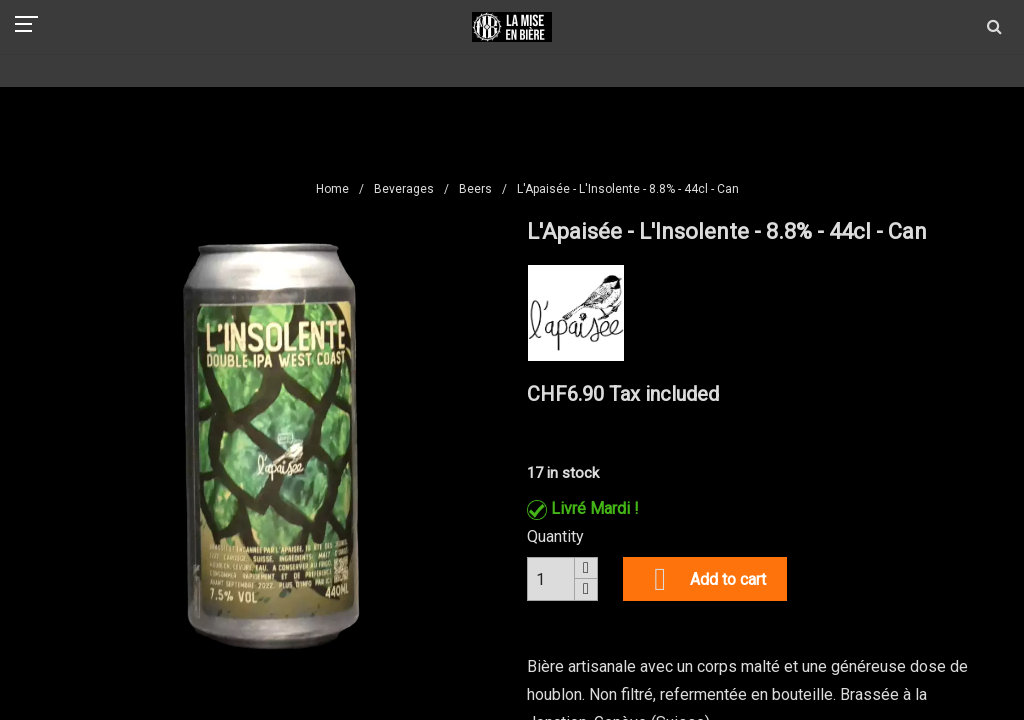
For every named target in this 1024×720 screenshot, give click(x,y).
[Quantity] (551, 579)
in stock (573, 473)
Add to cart (705, 579)
